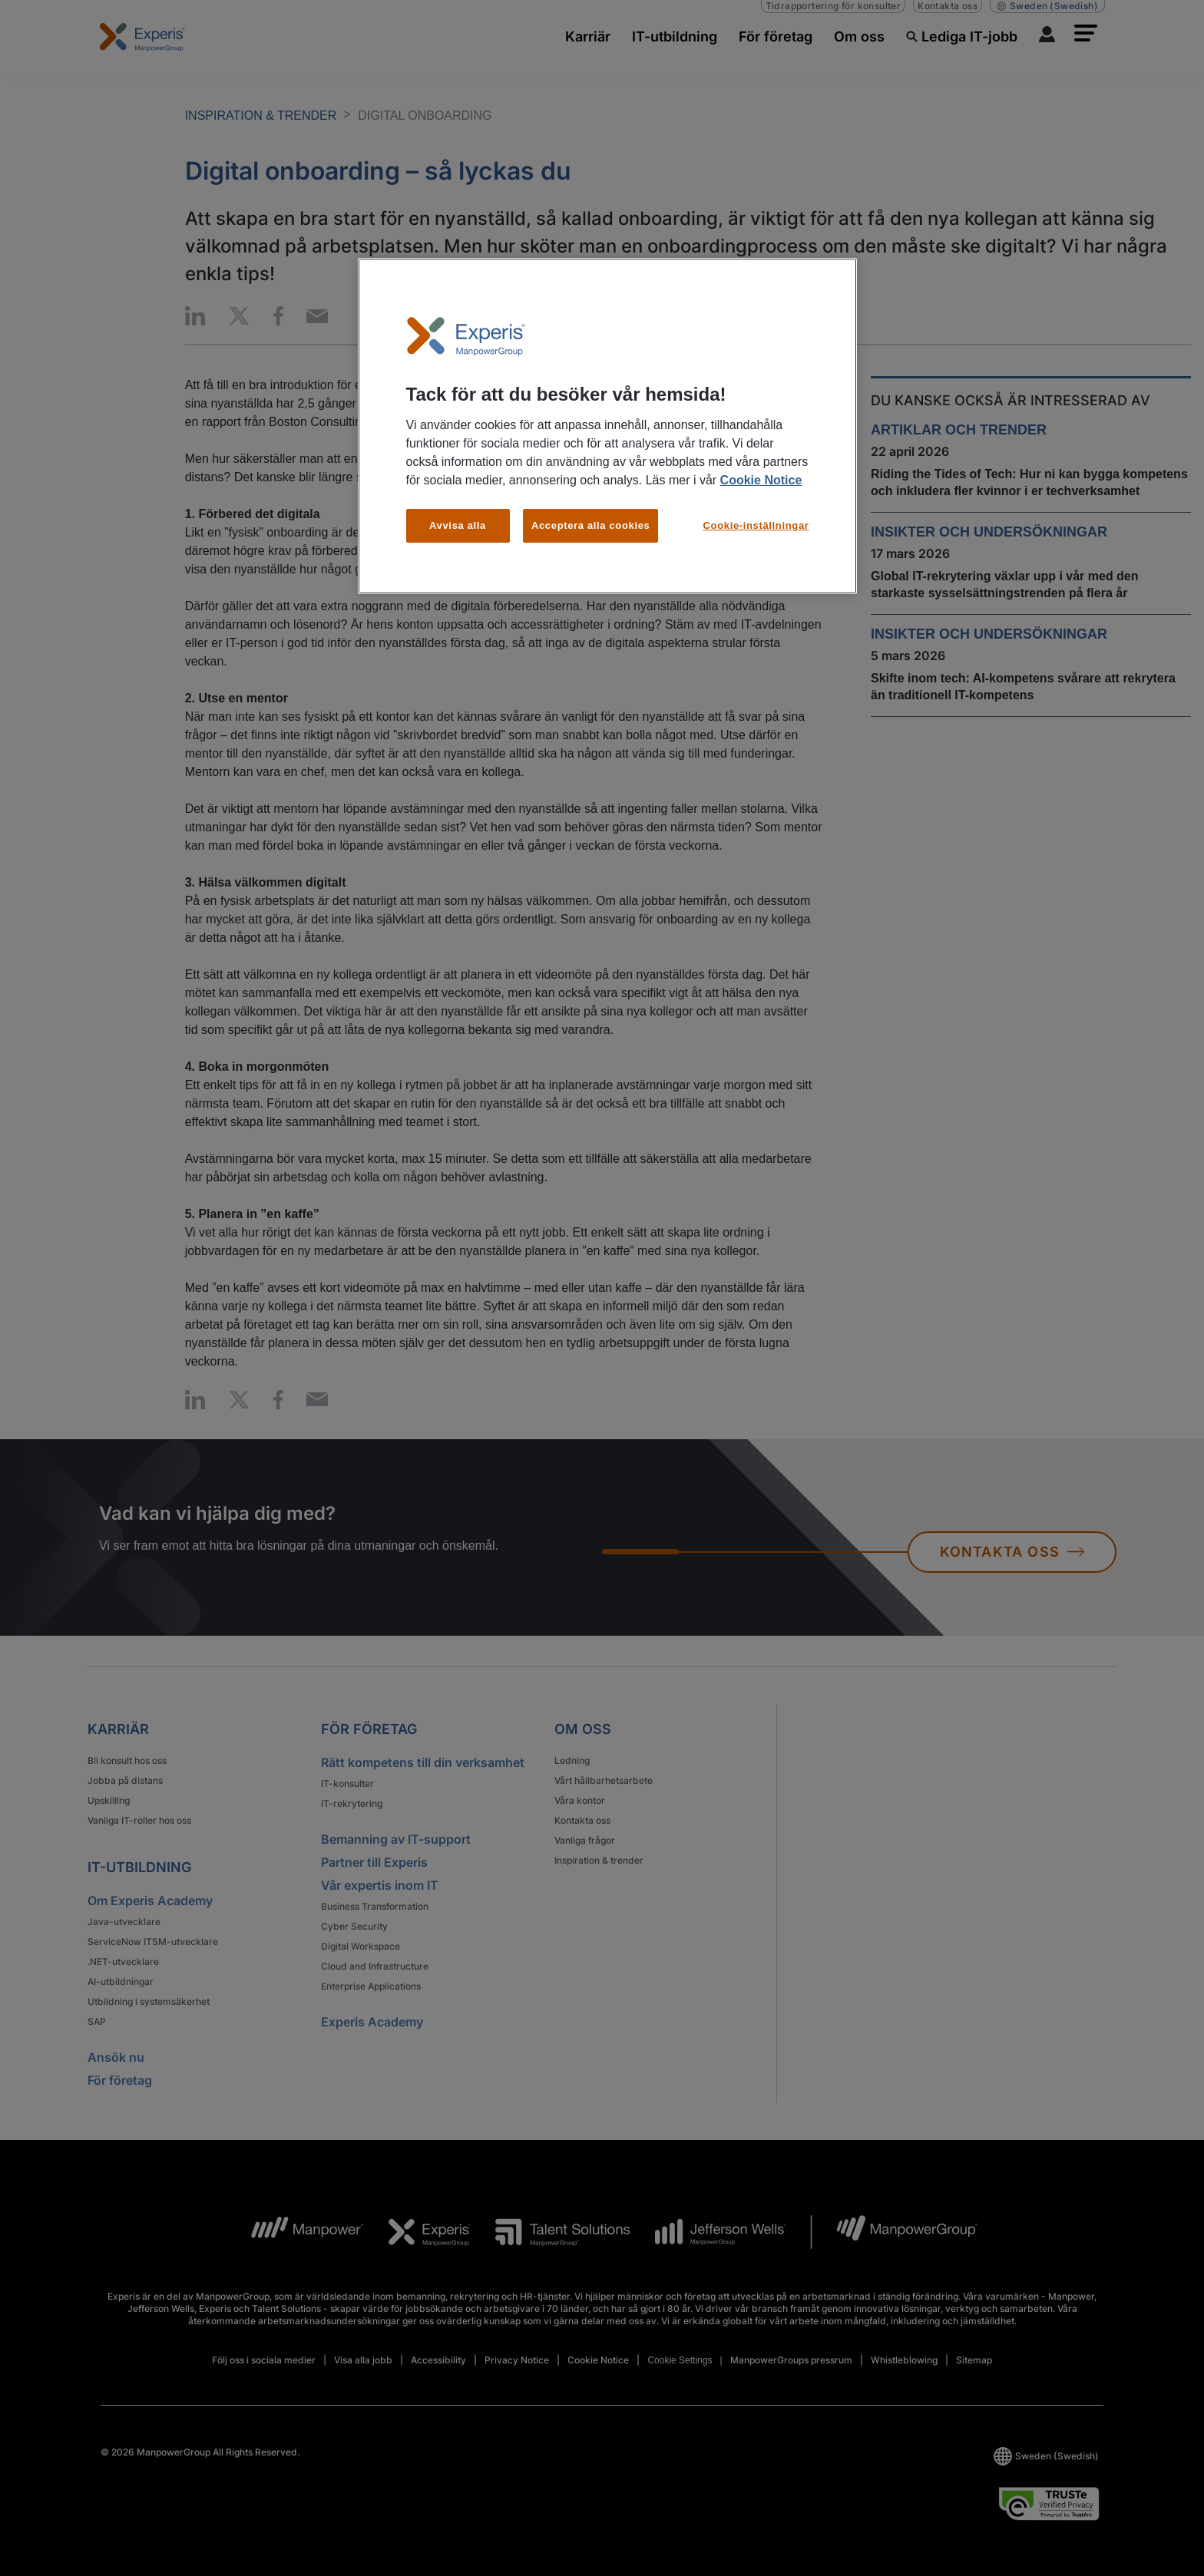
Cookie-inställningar (756, 525)
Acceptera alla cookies (590, 525)
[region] (607, 426)
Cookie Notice (761, 480)
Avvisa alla (457, 525)
